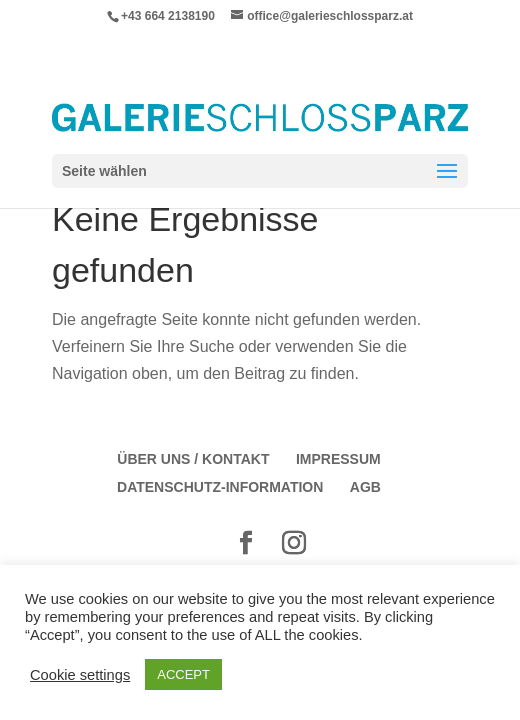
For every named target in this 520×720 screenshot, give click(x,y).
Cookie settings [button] (80, 675)
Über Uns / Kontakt (193, 459)
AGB (365, 487)
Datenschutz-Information (220, 487)
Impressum (338, 459)
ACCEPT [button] (183, 674)
